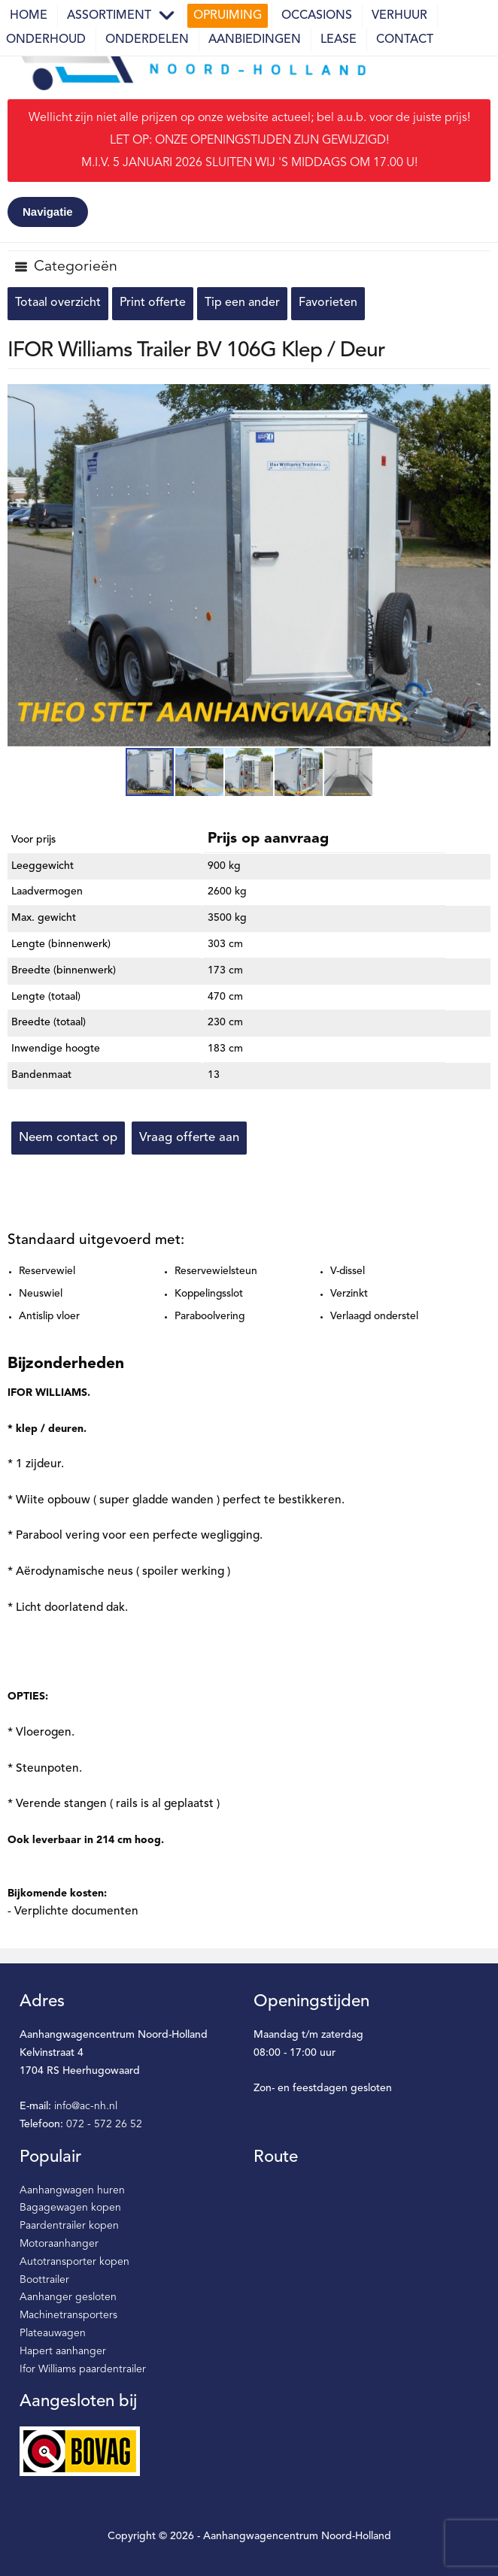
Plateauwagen (53, 2333)
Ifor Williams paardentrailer (83, 2369)
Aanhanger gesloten (68, 2297)
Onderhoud (46, 40)
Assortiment (109, 16)
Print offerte (153, 303)
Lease (338, 40)
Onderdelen (147, 40)
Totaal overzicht (58, 303)
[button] (477, 398)
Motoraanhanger (59, 2243)
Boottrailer (44, 2280)
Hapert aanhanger (63, 2351)
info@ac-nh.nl (85, 2106)
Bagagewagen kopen (70, 2207)
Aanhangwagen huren (72, 2190)
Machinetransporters (68, 2315)
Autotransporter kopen (74, 2262)
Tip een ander (242, 303)
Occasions (316, 16)
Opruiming (227, 16)
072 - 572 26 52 (104, 2124)
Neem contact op (68, 1137)
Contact (404, 40)
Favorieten (328, 303)
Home (28, 16)
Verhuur (399, 16)
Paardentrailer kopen (69, 2225)
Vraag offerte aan (189, 1137)
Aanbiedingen (254, 40)
